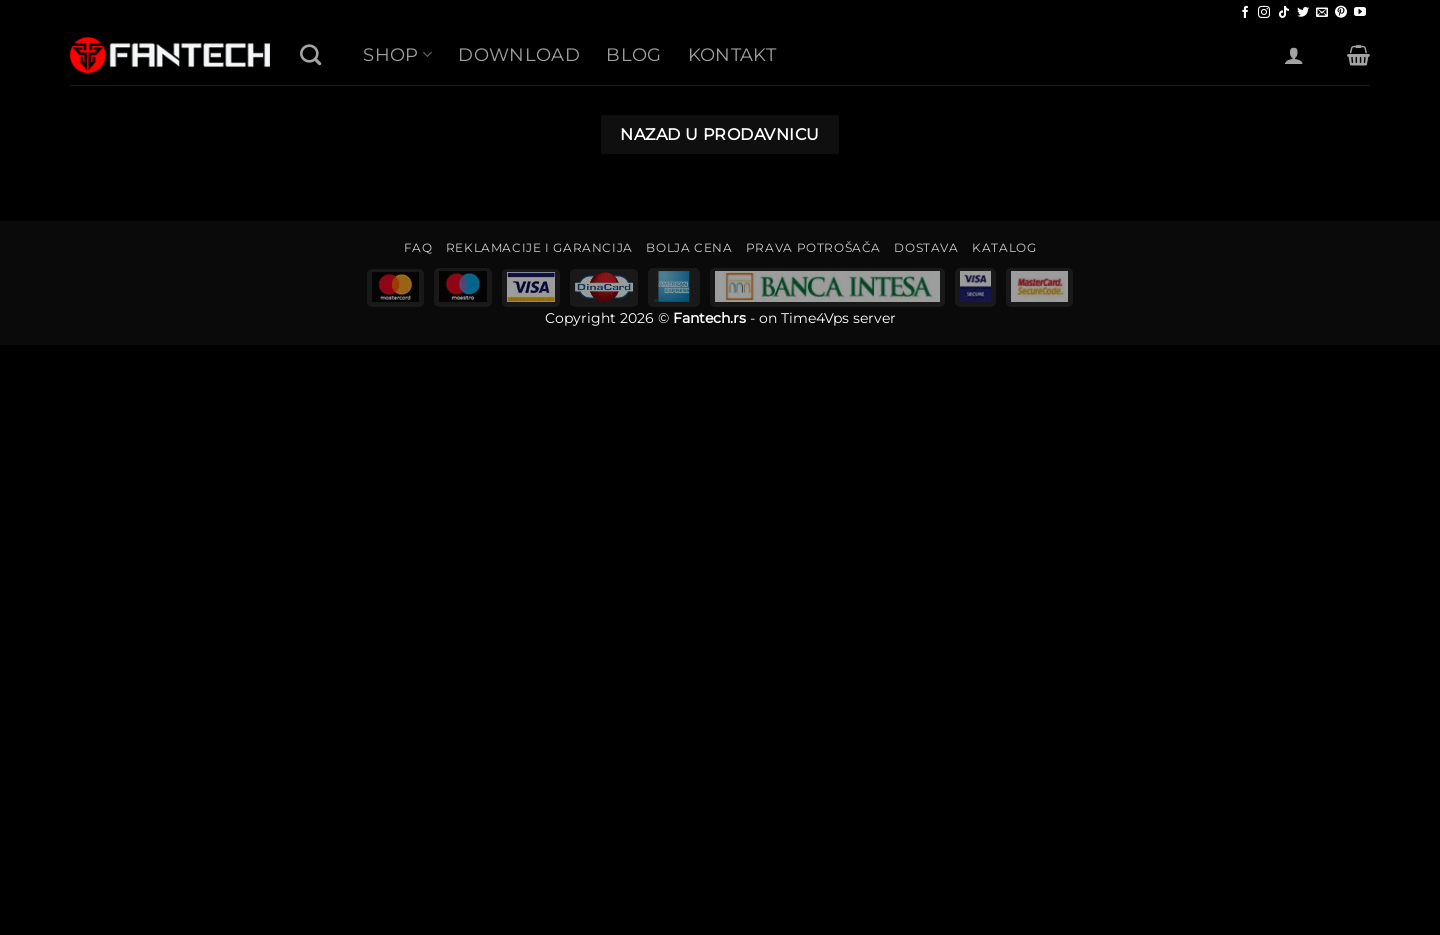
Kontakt (732, 54)
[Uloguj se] (1294, 55)
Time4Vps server (838, 318)
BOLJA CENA (689, 247)
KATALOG (1004, 247)
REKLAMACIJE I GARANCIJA (539, 247)
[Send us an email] (1322, 13)
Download (519, 54)
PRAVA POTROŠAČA (813, 247)
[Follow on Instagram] (1264, 13)
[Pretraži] (310, 54)
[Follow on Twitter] (1303, 13)
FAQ (418, 247)
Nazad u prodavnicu (719, 134)
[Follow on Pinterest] (1341, 13)
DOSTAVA (926, 247)
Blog (633, 54)
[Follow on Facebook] (1245, 13)
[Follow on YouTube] (1360, 13)
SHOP (397, 54)
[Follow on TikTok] (1284, 13)
